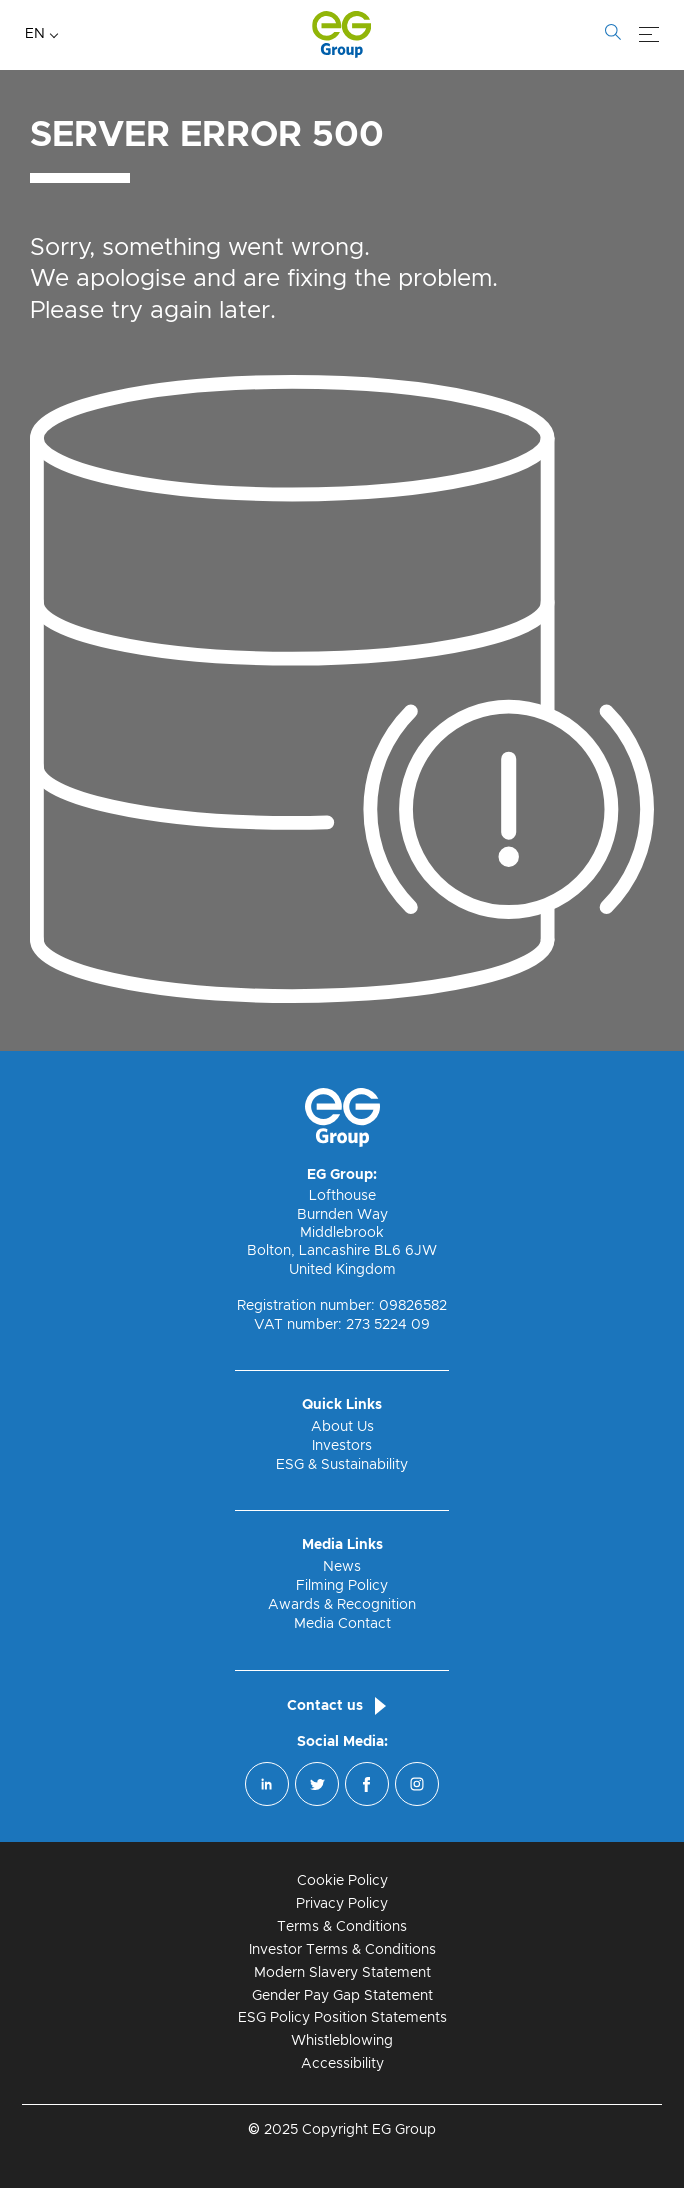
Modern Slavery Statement (342, 1973)
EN (35, 34)
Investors (342, 1446)
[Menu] (649, 35)
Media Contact (342, 1624)
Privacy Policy (342, 1904)
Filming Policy (342, 1586)
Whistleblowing (342, 2041)
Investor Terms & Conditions (342, 1950)
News (342, 1567)
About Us (342, 1427)
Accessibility (342, 2064)
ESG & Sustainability (342, 1465)
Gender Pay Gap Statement (342, 1996)
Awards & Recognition (342, 1605)
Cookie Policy (342, 1881)
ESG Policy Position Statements (342, 2018)
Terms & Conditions (342, 1927)
